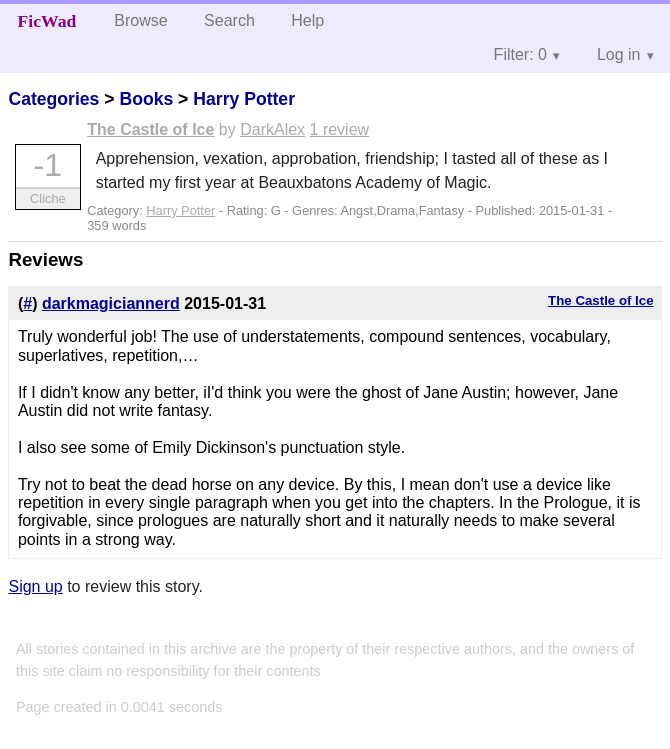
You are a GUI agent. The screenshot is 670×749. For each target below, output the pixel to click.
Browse (140, 20)
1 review (340, 129)
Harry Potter (244, 99)
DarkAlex (272, 129)
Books (146, 99)
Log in (619, 54)
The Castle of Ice (150, 129)
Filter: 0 (520, 54)
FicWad (47, 21)
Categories (53, 99)
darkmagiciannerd (111, 303)
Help (307, 20)
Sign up (35, 586)
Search (229, 20)
